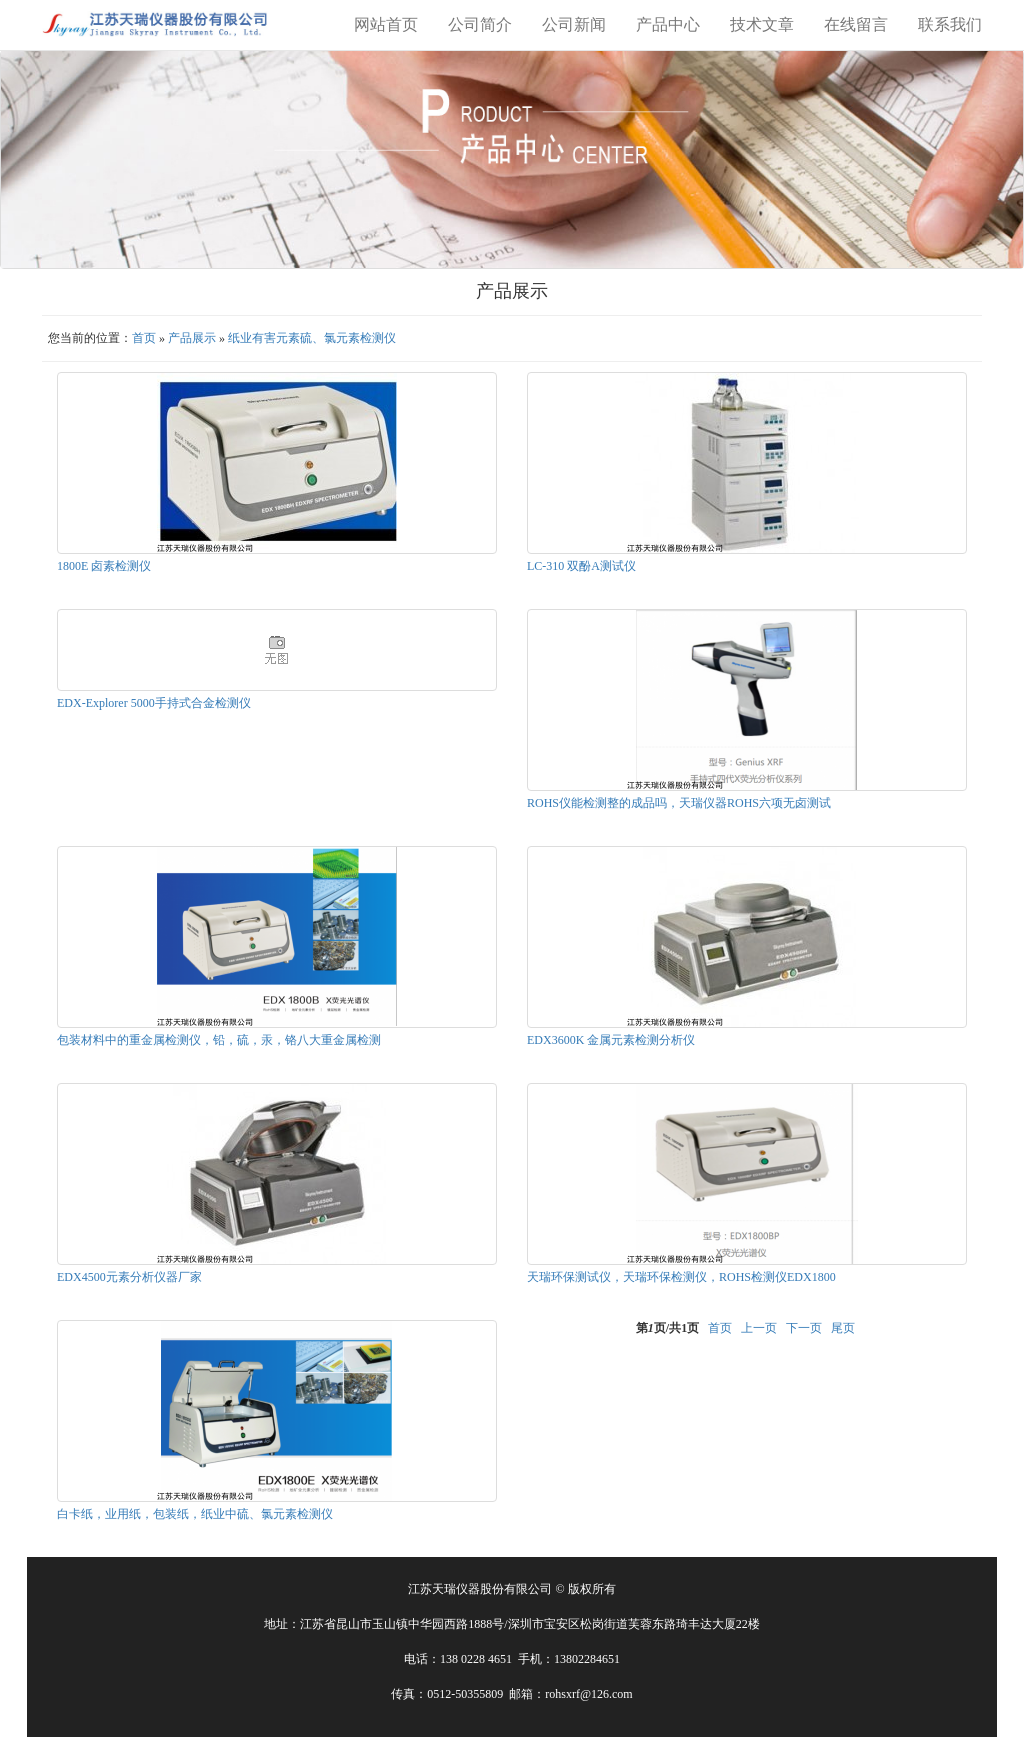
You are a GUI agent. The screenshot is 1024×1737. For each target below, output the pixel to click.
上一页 (759, 1328)
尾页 (843, 1328)
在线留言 (856, 24)
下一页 (804, 1328)
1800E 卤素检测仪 (104, 566)
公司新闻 (574, 24)
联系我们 (950, 24)
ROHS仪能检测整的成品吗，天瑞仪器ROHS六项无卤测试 (679, 803)
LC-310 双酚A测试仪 (581, 566)
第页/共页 (667, 1328)
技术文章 (762, 24)
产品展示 (192, 338)
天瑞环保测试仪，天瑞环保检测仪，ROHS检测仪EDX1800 (681, 1277)
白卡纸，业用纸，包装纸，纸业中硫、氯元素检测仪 (195, 1514)
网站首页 (386, 24)
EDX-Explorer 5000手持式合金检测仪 (154, 703)
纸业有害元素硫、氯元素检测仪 (312, 338)
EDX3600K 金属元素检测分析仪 (611, 1040)
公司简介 (480, 24)
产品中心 (668, 24)
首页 (144, 338)
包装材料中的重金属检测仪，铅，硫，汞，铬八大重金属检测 (219, 1040)
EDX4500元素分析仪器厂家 (129, 1277)
